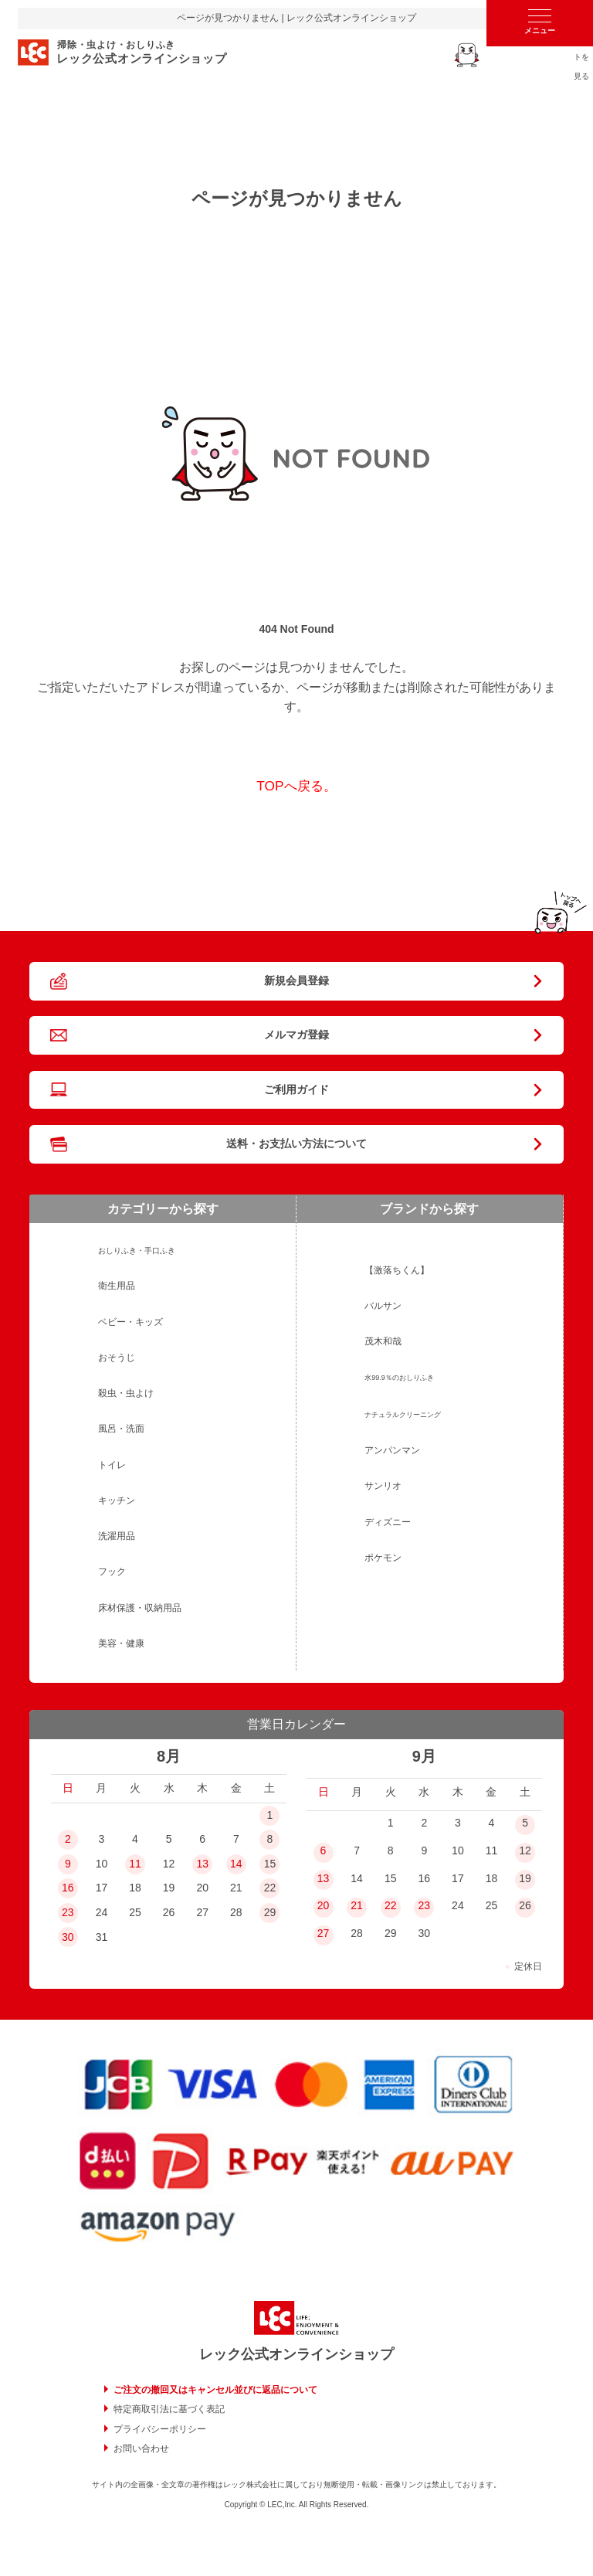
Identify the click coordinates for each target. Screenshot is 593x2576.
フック (112, 1571)
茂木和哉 (383, 1341)
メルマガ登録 (296, 1034)
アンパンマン (392, 1450)
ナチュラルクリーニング (402, 1415)
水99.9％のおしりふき (399, 1377)
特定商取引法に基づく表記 (169, 2409)
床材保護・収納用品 (139, 1607)
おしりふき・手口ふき (136, 1250)
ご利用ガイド (296, 1089)
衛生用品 (116, 1285)
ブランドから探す (429, 1208)
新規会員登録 (296, 980)
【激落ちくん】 (396, 1270)
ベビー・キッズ (130, 1322)
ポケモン (383, 1557)
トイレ (112, 1465)
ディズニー (387, 1522)
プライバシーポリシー (160, 2429)
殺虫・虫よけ (126, 1393)
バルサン (383, 1305)
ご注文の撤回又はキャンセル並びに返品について (215, 2389)
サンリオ (383, 1485)
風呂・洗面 (121, 1428)
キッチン (116, 1500)
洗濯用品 (116, 1536)
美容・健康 (121, 1643)
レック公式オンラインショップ (296, 2354)
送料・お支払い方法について (296, 1143)
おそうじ (116, 1357)
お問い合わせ (141, 2448)
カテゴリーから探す (163, 1208)
